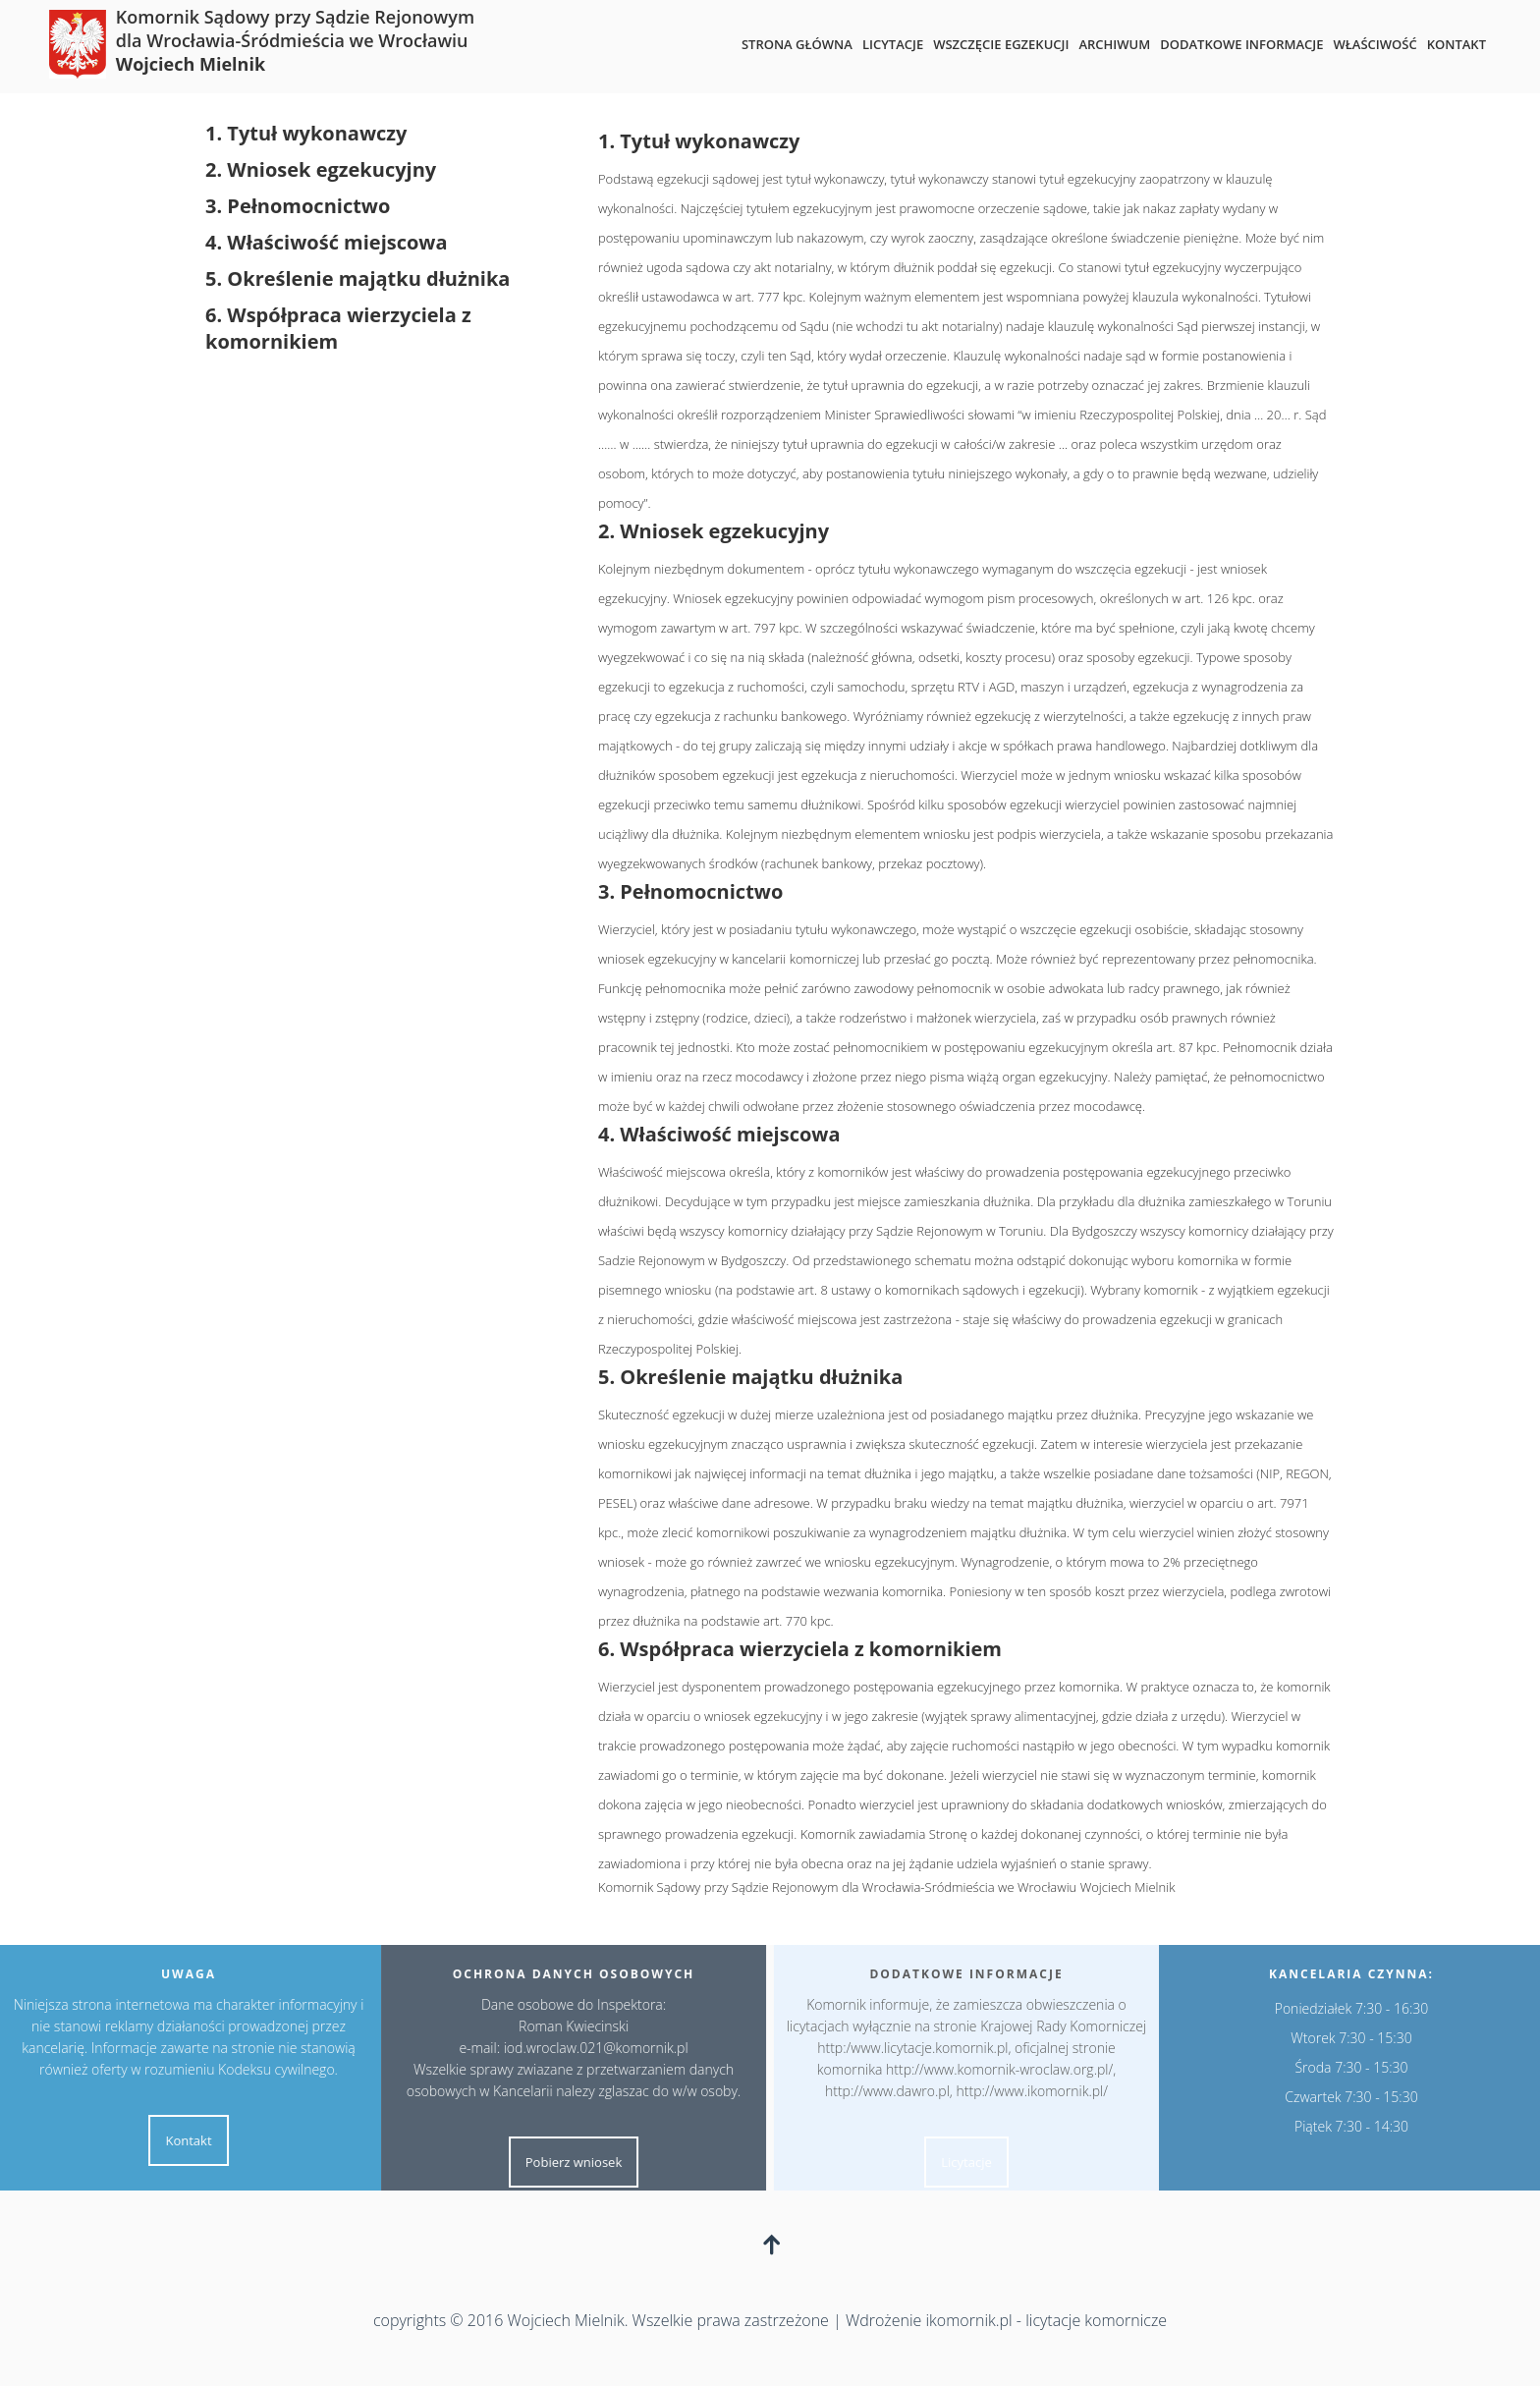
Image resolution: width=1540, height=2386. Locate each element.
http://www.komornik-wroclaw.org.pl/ (1011, 2069)
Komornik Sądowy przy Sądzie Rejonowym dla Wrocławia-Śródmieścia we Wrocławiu (295, 40)
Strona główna (797, 44)
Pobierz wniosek (561, 2162)
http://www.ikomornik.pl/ (1044, 2090)
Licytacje (892, 44)
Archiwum (1114, 44)
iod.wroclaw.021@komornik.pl (583, 2047)
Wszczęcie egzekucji (1001, 44)
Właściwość (1374, 44)
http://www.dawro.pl (899, 2090)
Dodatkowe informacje (1241, 44)
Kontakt (1456, 44)
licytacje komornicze (1096, 2320)
